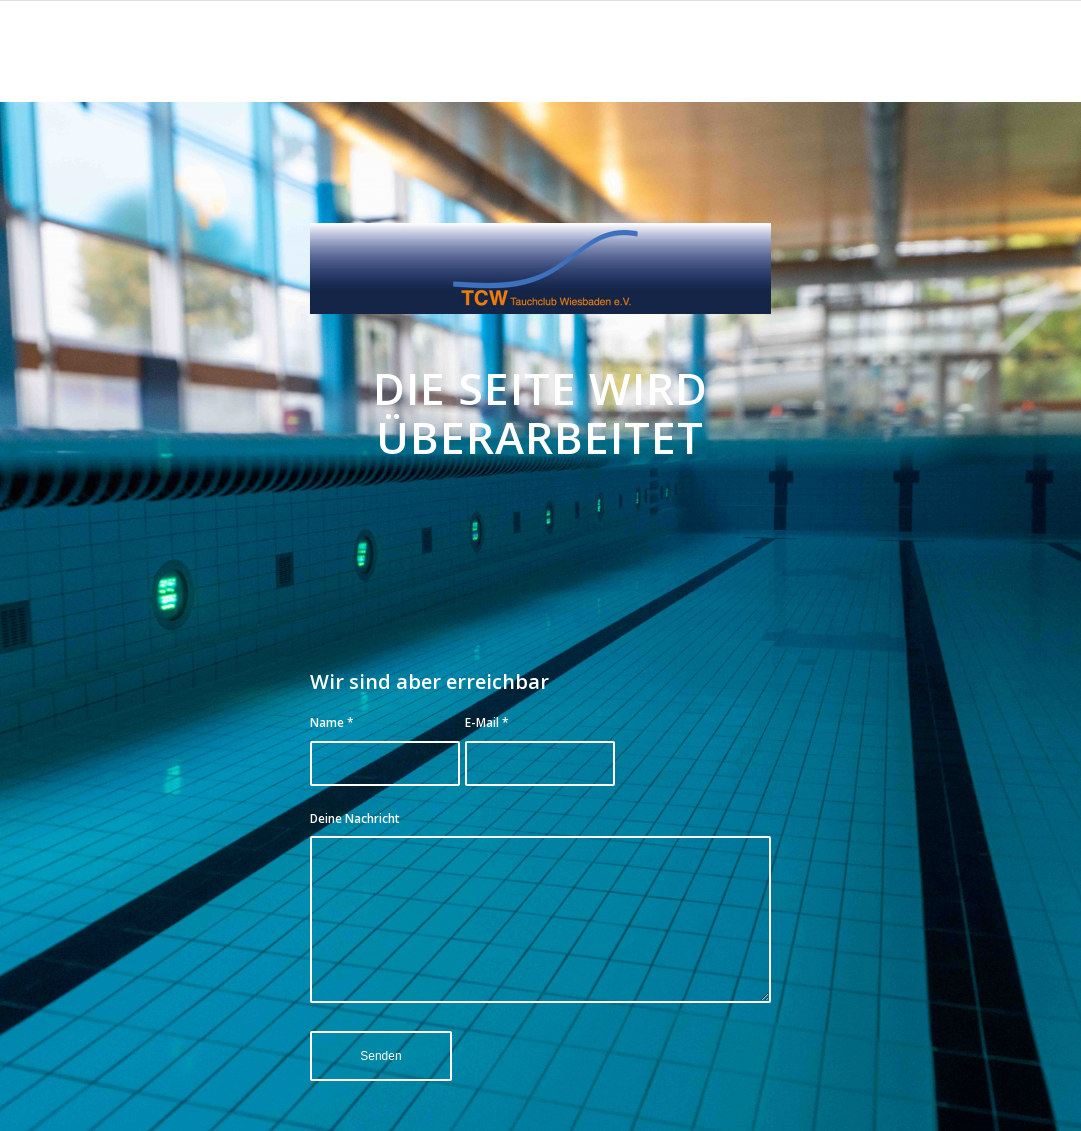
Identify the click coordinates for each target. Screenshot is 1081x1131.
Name (332, 722)
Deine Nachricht (355, 818)
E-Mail (487, 722)
